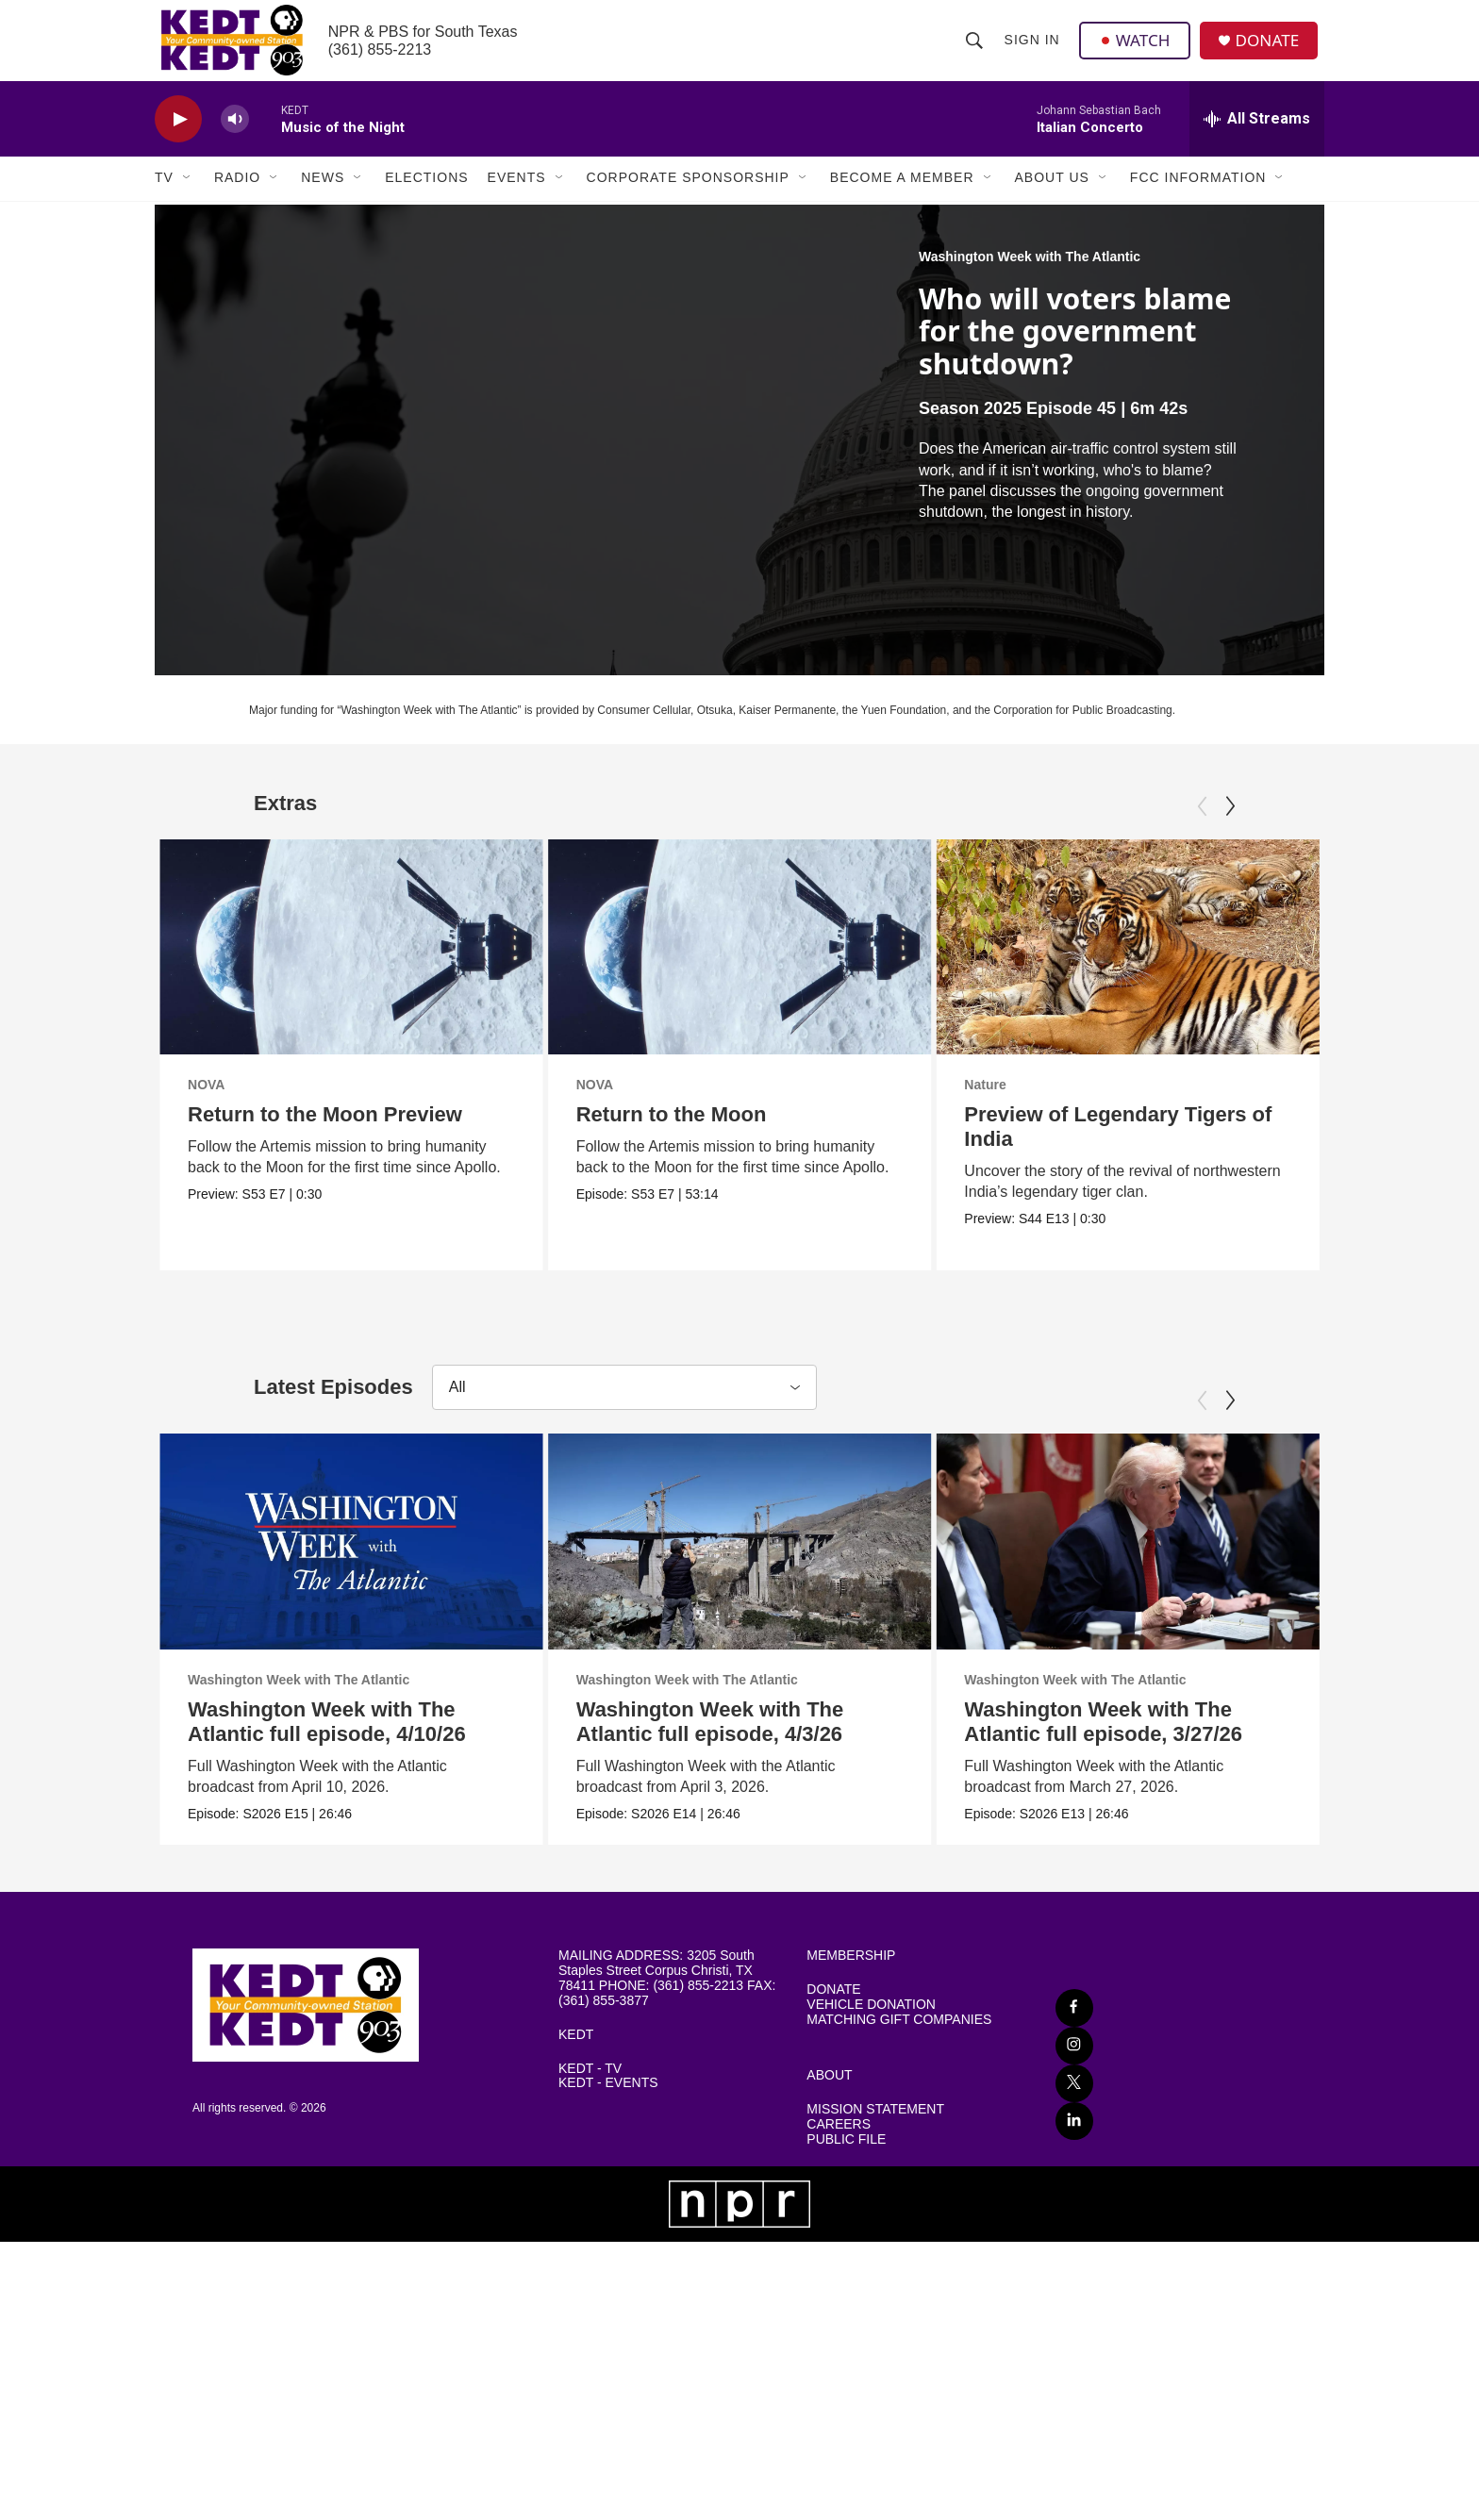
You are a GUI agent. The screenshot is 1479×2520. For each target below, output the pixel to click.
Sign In (1032, 49)
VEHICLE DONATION (871, 2264)
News (322, 196)
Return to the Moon (669, 1132)
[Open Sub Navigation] (187, 196)
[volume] (235, 137)
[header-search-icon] (974, 49)
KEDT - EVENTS (608, 2343)
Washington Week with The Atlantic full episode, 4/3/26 (714, 1873)
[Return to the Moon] (738, 964)
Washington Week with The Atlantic (1029, 274)
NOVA (206, 1102)
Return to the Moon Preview (325, 1132)
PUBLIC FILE (846, 2399)
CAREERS (838, 2384)
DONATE (1271, 49)
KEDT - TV (590, 2328)
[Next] (1230, 824)
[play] (178, 137)
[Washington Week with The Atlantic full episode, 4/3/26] (744, 1692)
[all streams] (1256, 136)
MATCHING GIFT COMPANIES (898, 2279)
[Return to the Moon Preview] (351, 964)
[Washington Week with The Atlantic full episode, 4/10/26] (351, 1692)
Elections (426, 196)
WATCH (1136, 49)
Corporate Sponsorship (688, 196)
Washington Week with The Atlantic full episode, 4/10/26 (327, 1873)
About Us (1052, 196)
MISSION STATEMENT (875, 2369)
